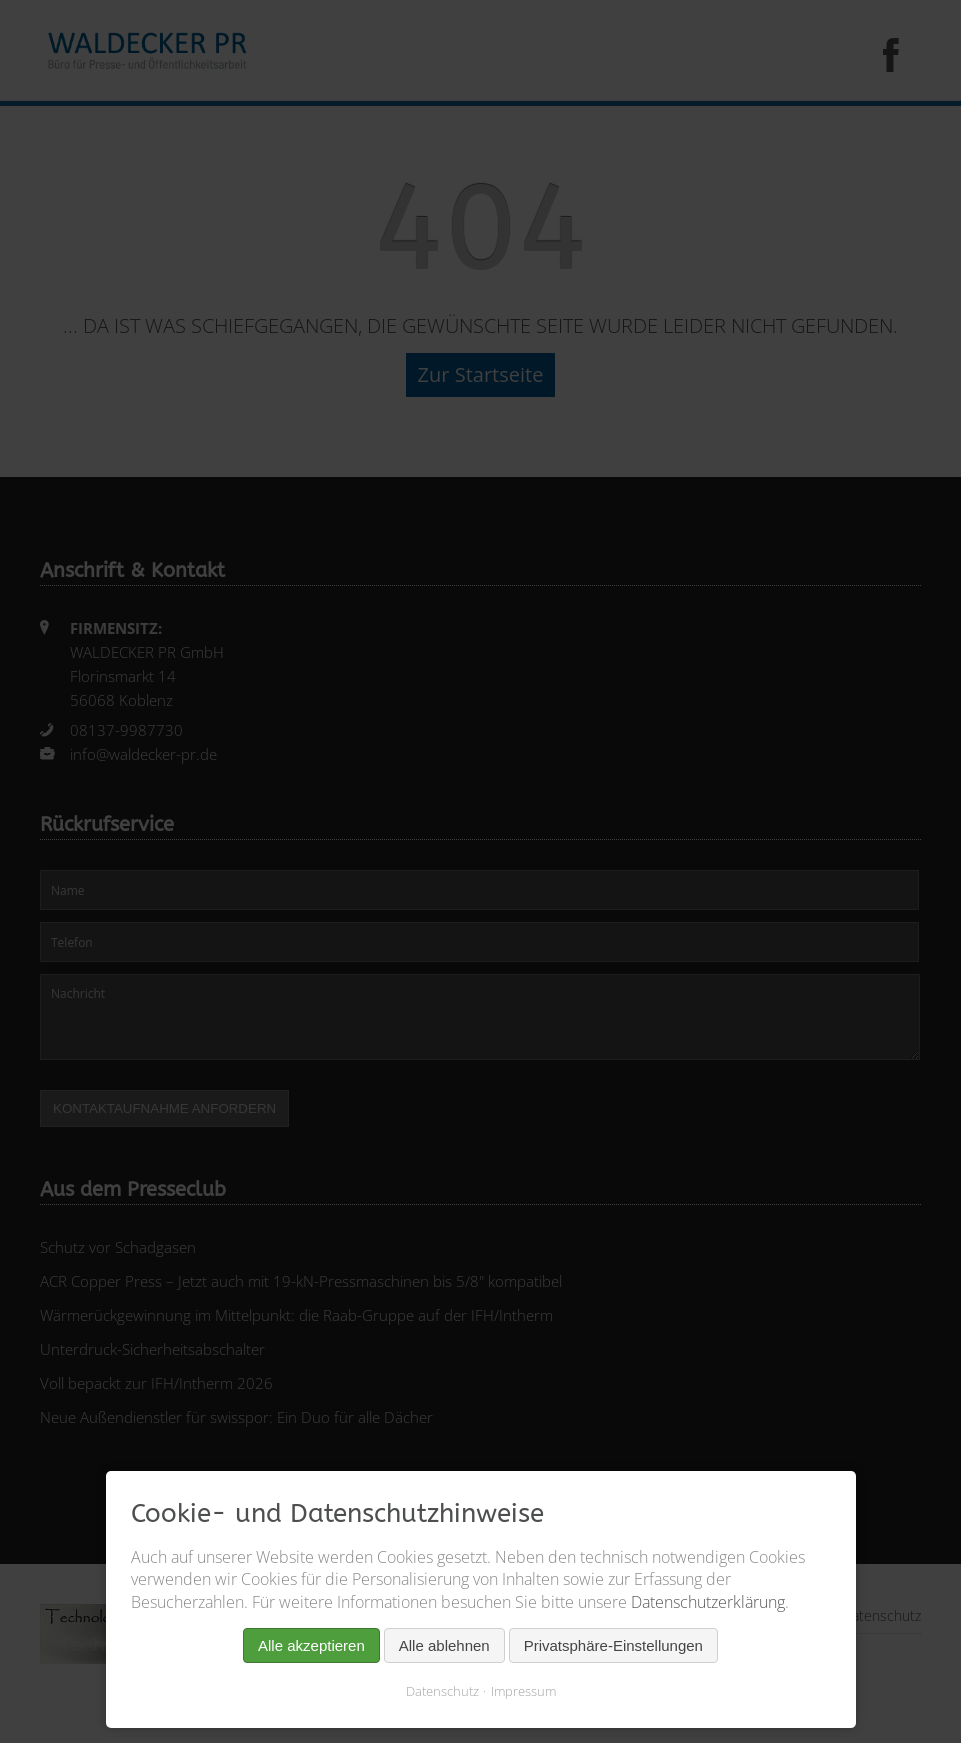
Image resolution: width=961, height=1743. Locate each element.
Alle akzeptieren (311, 1645)
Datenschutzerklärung (708, 1602)
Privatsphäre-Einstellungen (613, 1645)
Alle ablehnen (444, 1645)
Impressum (523, 1691)
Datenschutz (442, 1691)
